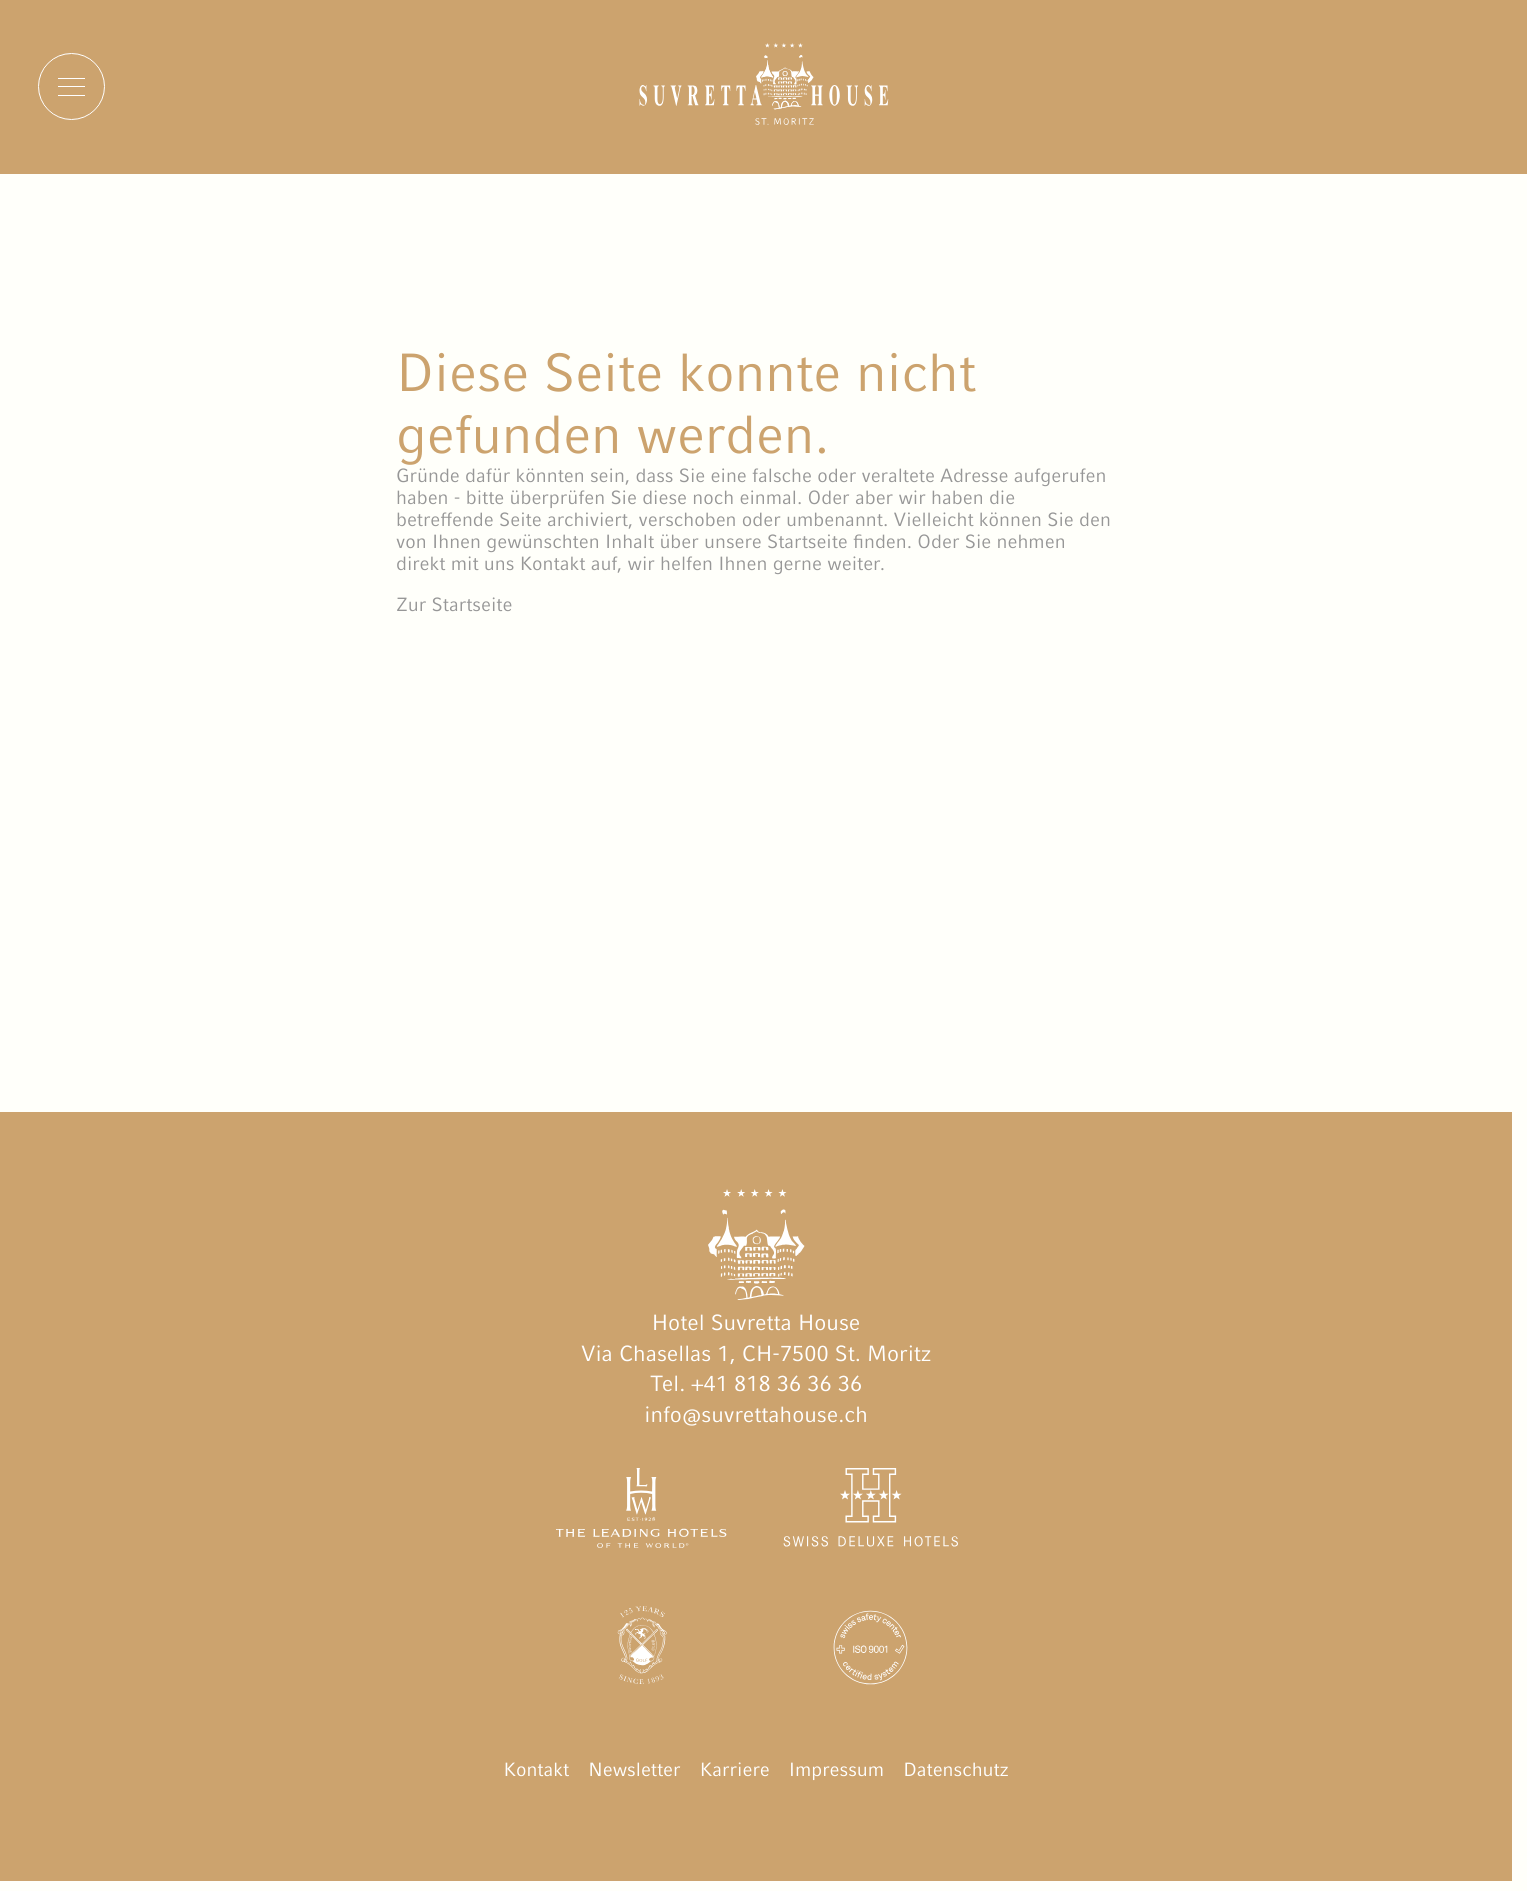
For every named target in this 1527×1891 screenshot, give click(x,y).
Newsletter (634, 1770)
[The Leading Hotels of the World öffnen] (642, 1512)
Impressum (836, 1770)
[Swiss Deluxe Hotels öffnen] (870, 1512)
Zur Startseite (454, 605)
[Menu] (71, 86)
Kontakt (536, 1770)
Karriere (735, 1770)
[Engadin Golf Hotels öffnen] (642, 1652)
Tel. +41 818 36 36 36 (756, 1383)
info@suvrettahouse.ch (755, 1414)
